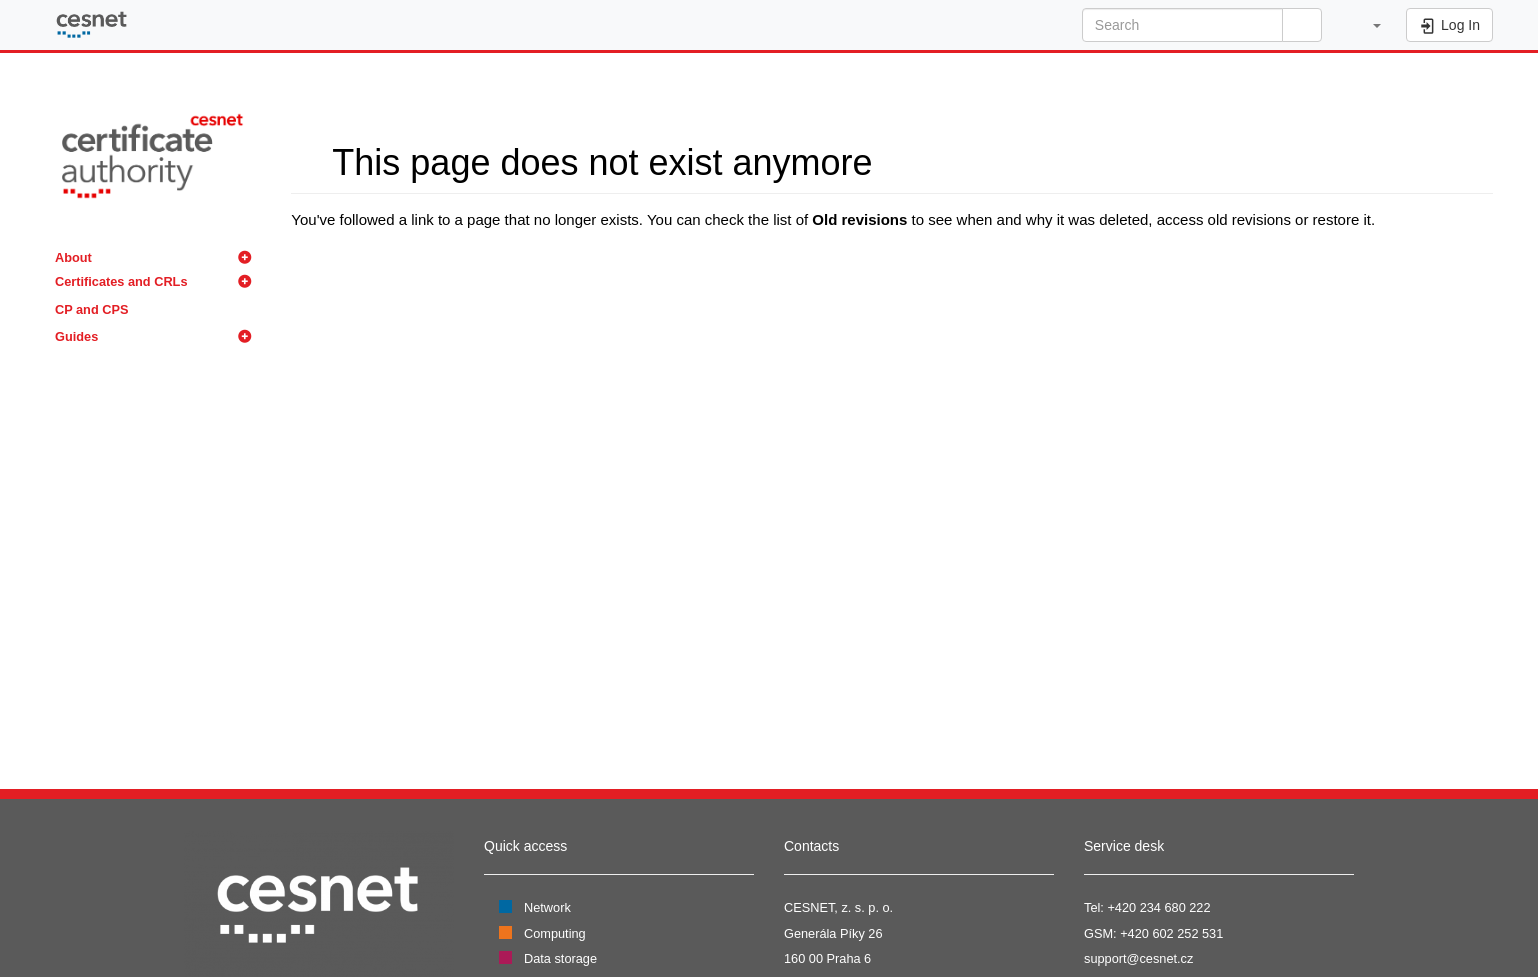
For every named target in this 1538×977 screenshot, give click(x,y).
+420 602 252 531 (1171, 933)
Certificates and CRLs (121, 281)
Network (547, 907)
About (73, 257)
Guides (76, 336)
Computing (555, 933)
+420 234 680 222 (1158, 907)
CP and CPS (91, 309)
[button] (1366, 25)
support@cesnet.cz (1138, 958)
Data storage (560, 958)
